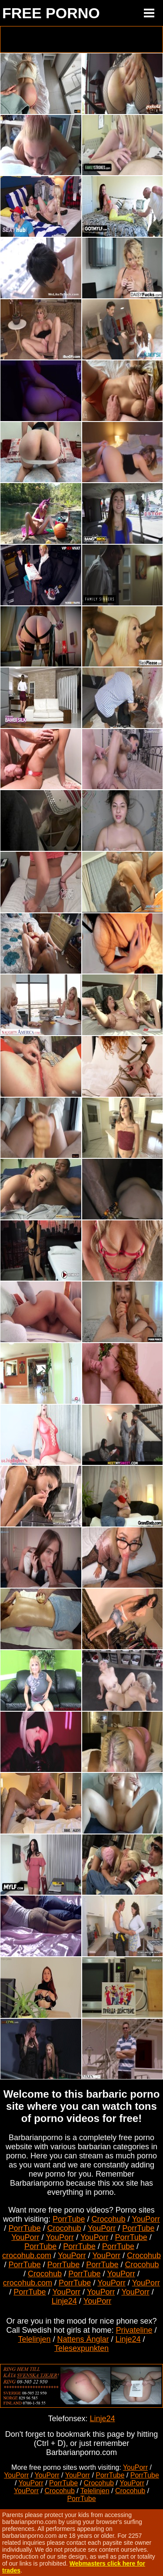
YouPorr (146, 2219)
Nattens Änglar (83, 2339)
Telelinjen (34, 2339)
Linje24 (64, 2301)
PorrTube (69, 2219)
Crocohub (108, 2219)
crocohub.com (26, 2255)
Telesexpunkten (81, 2348)
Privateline (134, 2330)
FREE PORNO (51, 13)
